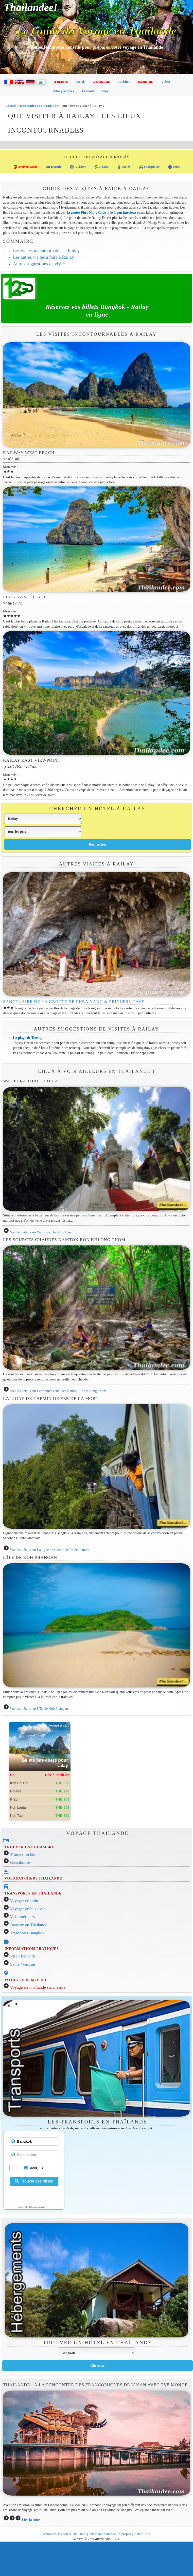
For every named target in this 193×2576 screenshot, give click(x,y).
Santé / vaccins (23, 1964)
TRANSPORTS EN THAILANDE (32, 1893)
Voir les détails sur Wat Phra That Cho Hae (40, 1232)
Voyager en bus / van (28, 1909)
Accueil (10, 105)
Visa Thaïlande (23, 1956)
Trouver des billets (34, 2181)
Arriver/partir (25, 167)
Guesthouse (20, 1862)
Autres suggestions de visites (40, 263)
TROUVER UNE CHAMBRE (29, 1847)
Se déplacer (149, 167)
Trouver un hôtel (24, 1854)
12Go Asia (33, 2207)
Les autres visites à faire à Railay (43, 257)
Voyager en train (24, 1900)
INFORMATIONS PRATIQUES (31, 1949)
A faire (101, 167)
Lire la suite (31, 2520)
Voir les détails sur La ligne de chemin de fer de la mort (49, 1550)
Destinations (101, 81)
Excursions (145, 81)
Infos (174, 167)
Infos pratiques (63, 91)
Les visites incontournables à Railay (46, 250)
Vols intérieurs (22, 1916)
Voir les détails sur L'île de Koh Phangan (39, 1709)
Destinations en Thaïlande (39, 105)
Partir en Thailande (102, 2534)
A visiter (124, 81)
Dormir (53, 167)
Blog (105, 91)
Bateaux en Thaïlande (28, 1925)
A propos (124, 2534)
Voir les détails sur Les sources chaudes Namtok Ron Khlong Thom (58, 1391)
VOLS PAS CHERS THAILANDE (33, 1878)
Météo (124, 167)
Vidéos (166, 81)
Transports (60, 81)
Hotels (80, 81)
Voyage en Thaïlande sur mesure (38, 1987)
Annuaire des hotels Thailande (64, 2534)
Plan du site (142, 2534)
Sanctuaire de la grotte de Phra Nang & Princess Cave (74, 1001)
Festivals (88, 91)
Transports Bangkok (27, 1933)
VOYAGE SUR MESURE (25, 1980)
